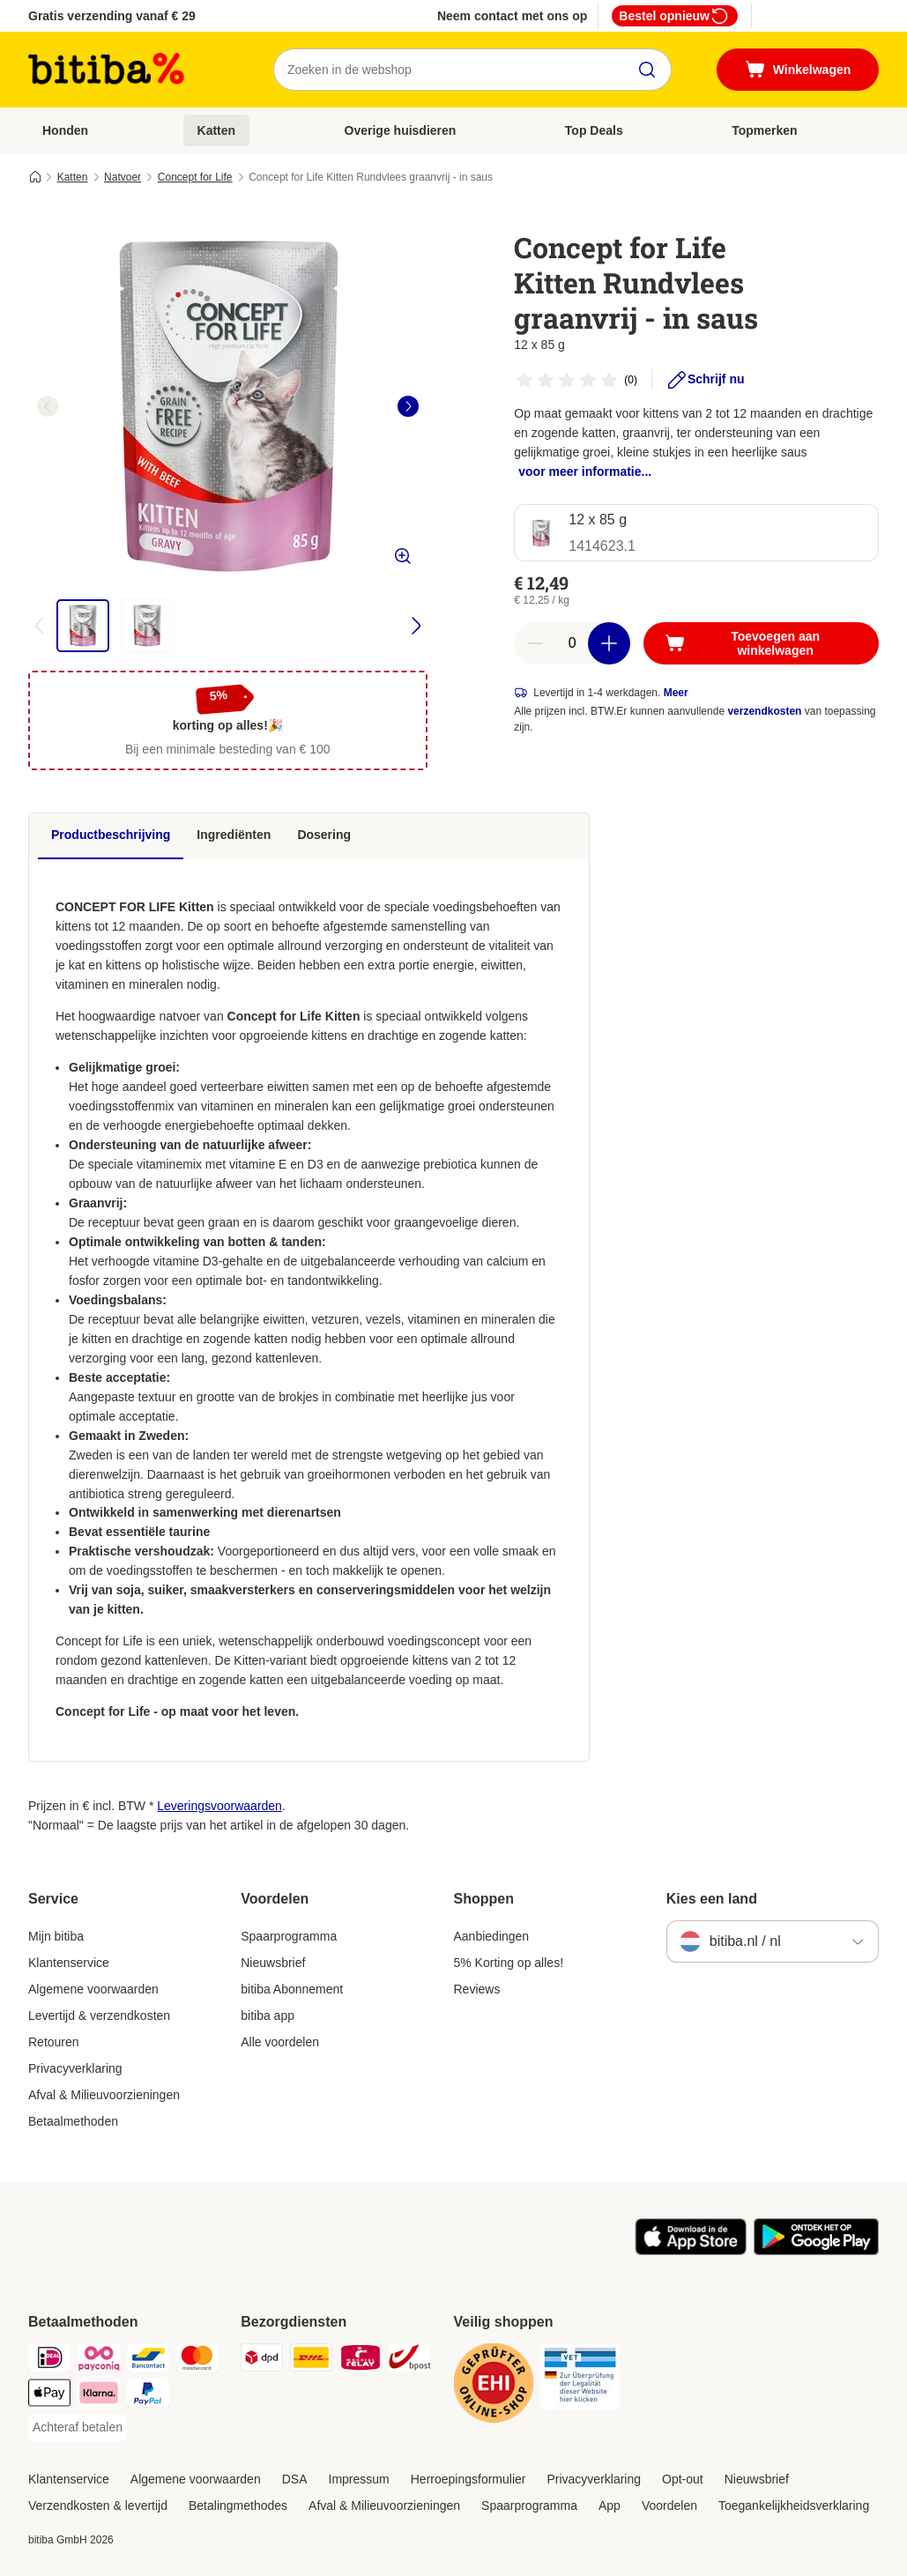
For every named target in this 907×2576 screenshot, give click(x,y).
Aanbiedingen (492, 1936)
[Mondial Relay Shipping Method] (360, 2360)
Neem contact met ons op (512, 16)
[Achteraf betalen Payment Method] (78, 2428)
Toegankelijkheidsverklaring (793, 2505)
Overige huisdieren (401, 130)
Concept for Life (195, 177)
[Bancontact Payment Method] (148, 2360)
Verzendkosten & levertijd (97, 2505)
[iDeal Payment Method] (49, 2360)
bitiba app (267, 2015)
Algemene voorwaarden (93, 1989)
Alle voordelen (280, 2042)
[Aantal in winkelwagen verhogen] (609, 643)
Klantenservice (68, 1963)
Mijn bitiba (56, 1936)
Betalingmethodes (238, 2505)
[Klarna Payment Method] (99, 2396)
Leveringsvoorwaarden (219, 1806)
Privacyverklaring (75, 2068)
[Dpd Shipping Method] (262, 2360)
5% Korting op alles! (509, 1963)
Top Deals (594, 130)
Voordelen (669, 2505)
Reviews (477, 1989)
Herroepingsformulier (468, 2479)
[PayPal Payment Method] (148, 2396)
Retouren (53, 2042)
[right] (408, 406)
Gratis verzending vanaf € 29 (112, 16)
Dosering (324, 835)
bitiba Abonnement (292, 1989)
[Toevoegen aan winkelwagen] (761, 643)
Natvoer (122, 177)
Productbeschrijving (110, 835)
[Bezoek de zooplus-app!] (691, 2251)
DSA (295, 2479)
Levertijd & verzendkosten (99, 2015)
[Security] (493, 2386)
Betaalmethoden (73, 2121)
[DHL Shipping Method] (311, 2360)
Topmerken (764, 130)
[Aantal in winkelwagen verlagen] (535, 643)
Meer (676, 693)
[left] (47, 406)
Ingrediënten (234, 835)
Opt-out (682, 2479)
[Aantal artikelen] (572, 643)
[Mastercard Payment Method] (197, 2360)
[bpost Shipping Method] (410, 2360)
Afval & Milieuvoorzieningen (104, 2095)
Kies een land (711, 1898)
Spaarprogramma (289, 1936)
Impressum (359, 2479)
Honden (65, 130)
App (609, 2505)
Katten (216, 130)
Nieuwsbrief (273, 1963)
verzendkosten (764, 711)
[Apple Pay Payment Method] (49, 2396)
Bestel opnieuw (675, 15)
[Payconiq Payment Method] (99, 2360)
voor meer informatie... (584, 471)
